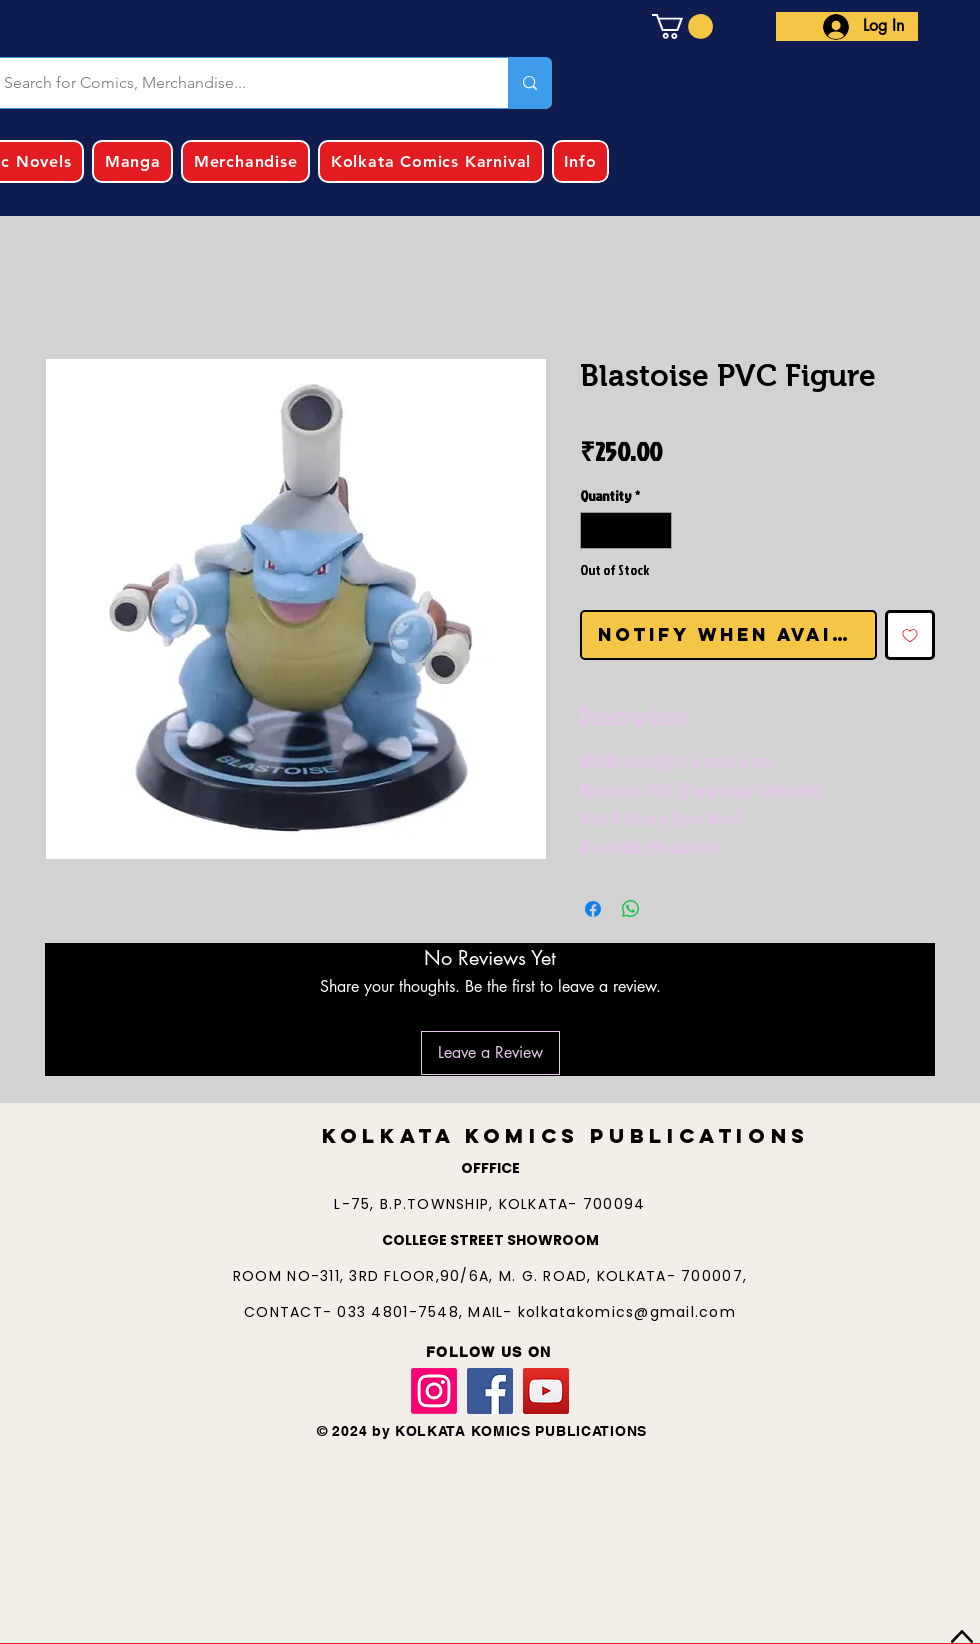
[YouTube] (546, 1391)
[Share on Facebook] (593, 909)
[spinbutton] (626, 530)
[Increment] (656, 530)
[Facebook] (490, 1391)
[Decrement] (595, 530)
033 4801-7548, (402, 1312)
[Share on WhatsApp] (631, 909)
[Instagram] (434, 1391)
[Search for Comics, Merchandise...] (529, 83)
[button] (682, 26)
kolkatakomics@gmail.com (627, 1312)
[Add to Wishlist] (910, 635)
